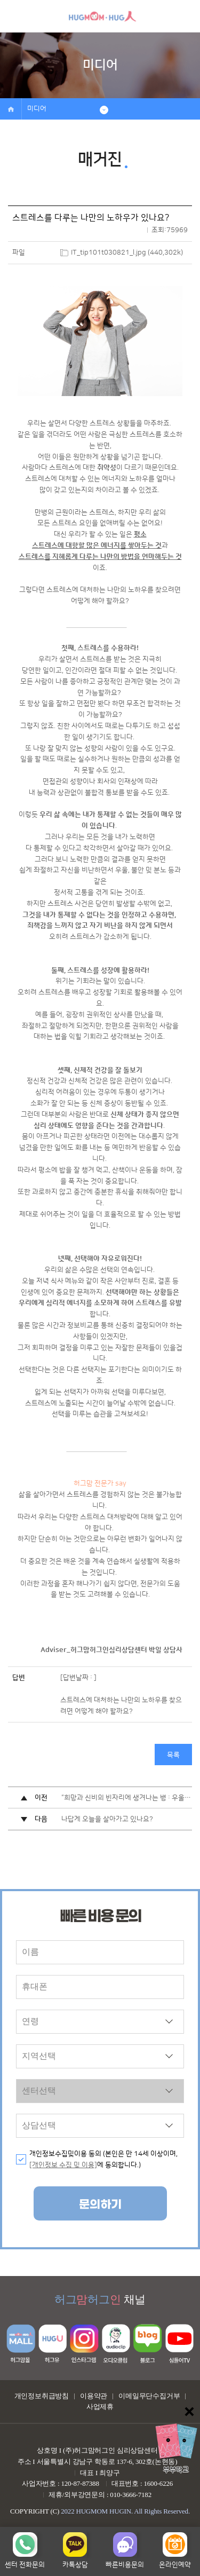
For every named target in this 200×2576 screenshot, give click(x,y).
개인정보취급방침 (41, 2396)
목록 (173, 1755)
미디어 (36, 109)
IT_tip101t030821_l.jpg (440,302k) (127, 252)
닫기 (189, 2411)
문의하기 (100, 2204)
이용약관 (93, 2396)
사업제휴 (100, 2407)
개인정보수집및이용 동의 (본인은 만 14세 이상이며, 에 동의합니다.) (103, 2159)
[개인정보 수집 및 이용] (63, 2165)
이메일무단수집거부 (149, 2396)
